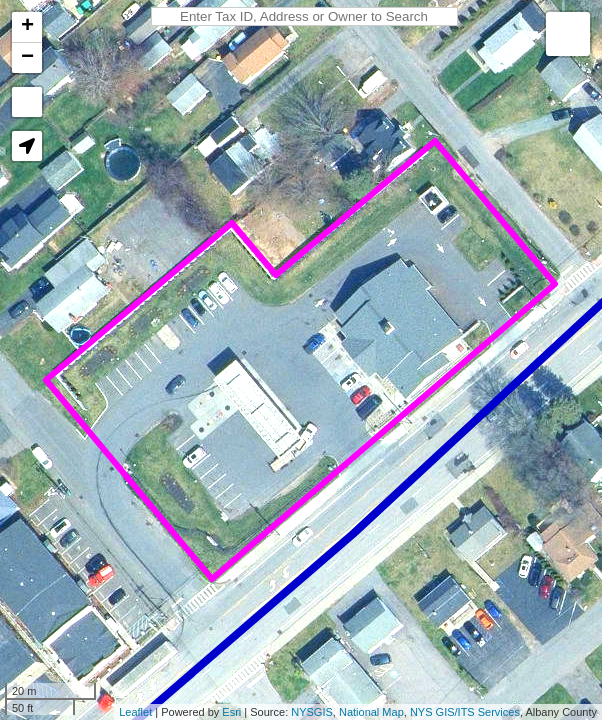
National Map (371, 712)
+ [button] (27, 27)
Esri (231, 712)
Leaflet (135, 712)
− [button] (27, 58)
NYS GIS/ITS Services (465, 712)
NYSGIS (312, 712)
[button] (27, 146)
